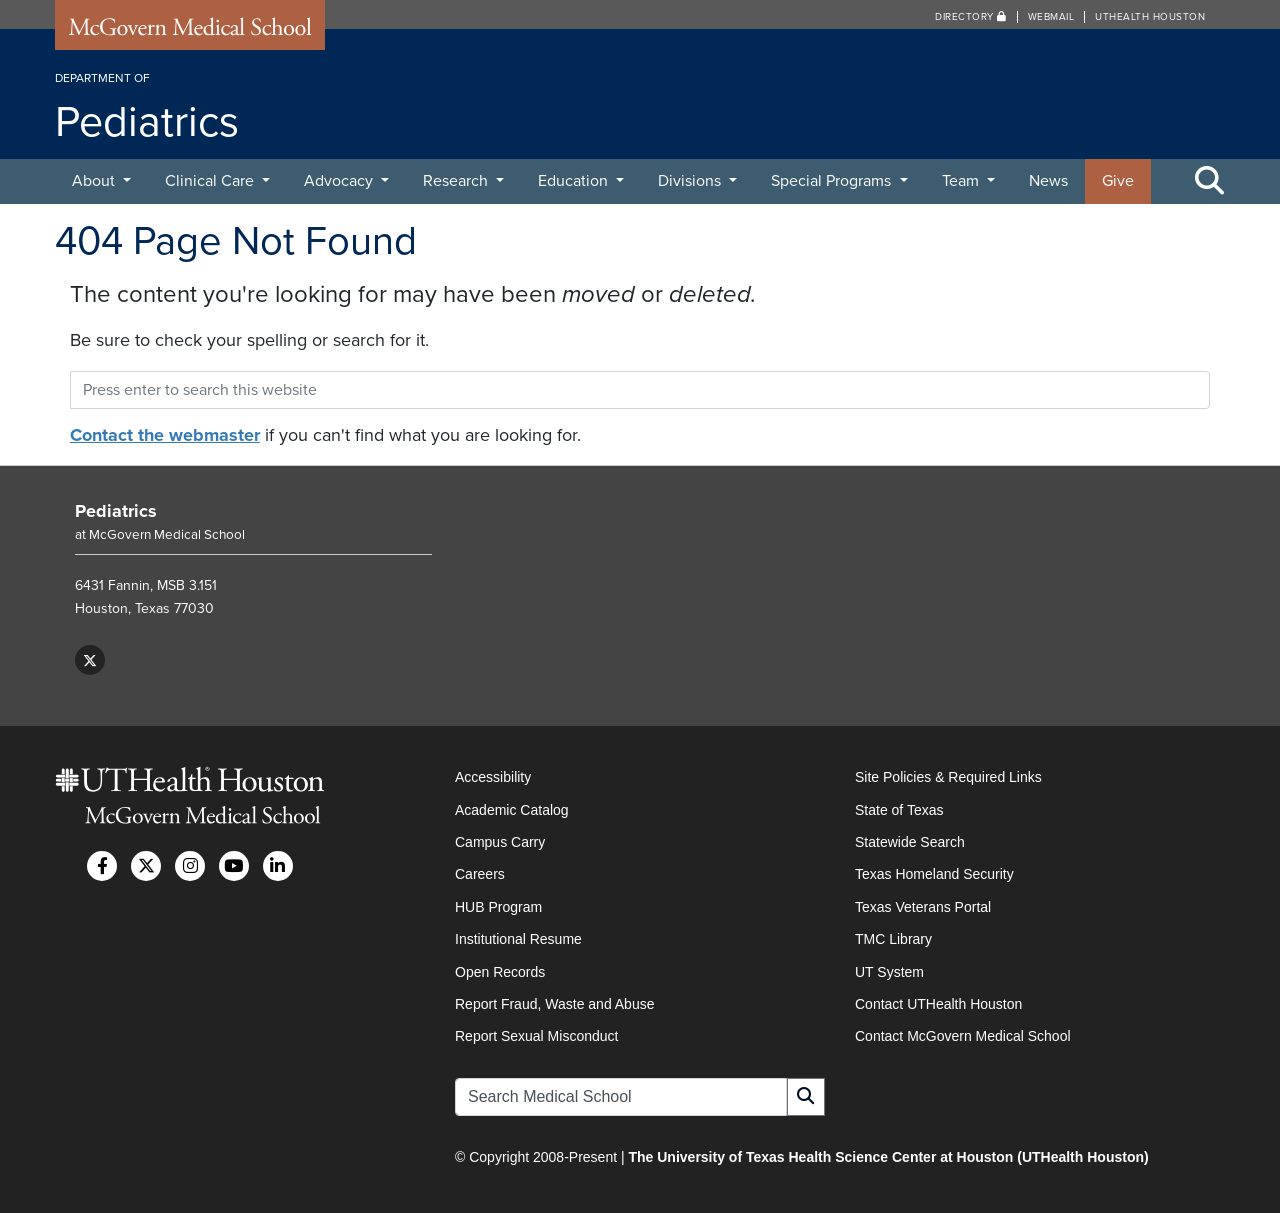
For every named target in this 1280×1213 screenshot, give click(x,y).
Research (457, 181)
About (95, 181)
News (1048, 181)
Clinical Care (211, 181)
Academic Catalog (512, 810)
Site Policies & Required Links (948, 777)
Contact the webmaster (165, 435)
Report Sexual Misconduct (536, 1036)
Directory (971, 17)
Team (962, 181)
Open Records (500, 972)
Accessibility (493, 777)
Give (1118, 181)
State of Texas (899, 810)
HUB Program (498, 907)
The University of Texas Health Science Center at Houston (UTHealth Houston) (888, 1157)
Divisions (691, 181)
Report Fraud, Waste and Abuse (554, 1004)
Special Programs (833, 181)
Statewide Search (910, 842)
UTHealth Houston (1150, 17)
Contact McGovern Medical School (963, 1036)
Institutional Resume (518, 939)
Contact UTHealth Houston (938, 1004)
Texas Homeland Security (934, 874)
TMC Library (893, 939)
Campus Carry (500, 842)
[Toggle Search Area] (1210, 182)
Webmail (1051, 17)
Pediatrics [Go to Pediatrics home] (116, 511)
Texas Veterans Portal (923, 907)
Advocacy (340, 181)
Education (575, 181)
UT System (889, 972)
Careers (480, 874)
